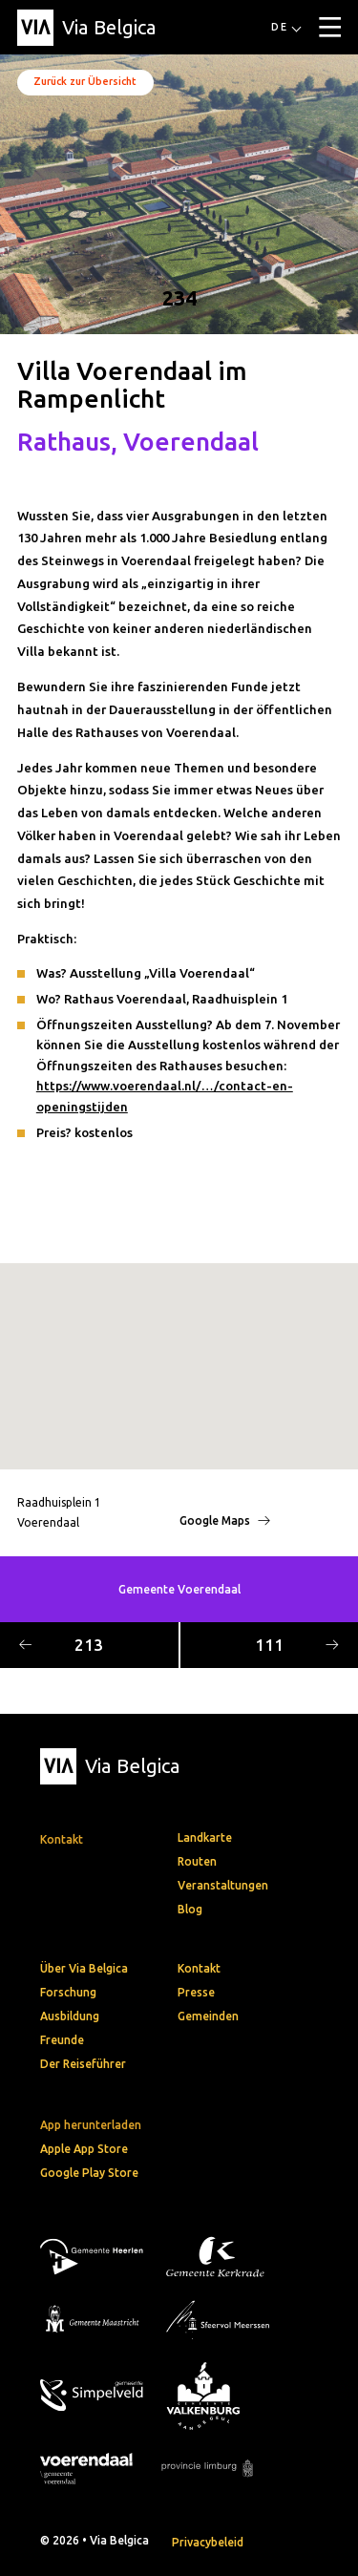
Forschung (68, 1992)
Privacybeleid (207, 2542)
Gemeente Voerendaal (179, 1589)
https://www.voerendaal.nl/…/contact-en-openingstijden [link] (164, 1096)
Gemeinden (208, 2016)
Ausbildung (69, 2016)
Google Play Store (89, 2172)
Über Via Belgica (84, 1968)
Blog (190, 1909)
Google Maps (225, 1520)
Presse (196, 1992)
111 (297, 1644)
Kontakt (199, 1968)
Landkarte (205, 1837)
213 (61, 1644)
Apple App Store (84, 2149)
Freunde (62, 2040)
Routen (197, 1861)
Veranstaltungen (223, 1885)
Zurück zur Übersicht (85, 81)
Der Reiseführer (83, 2064)
